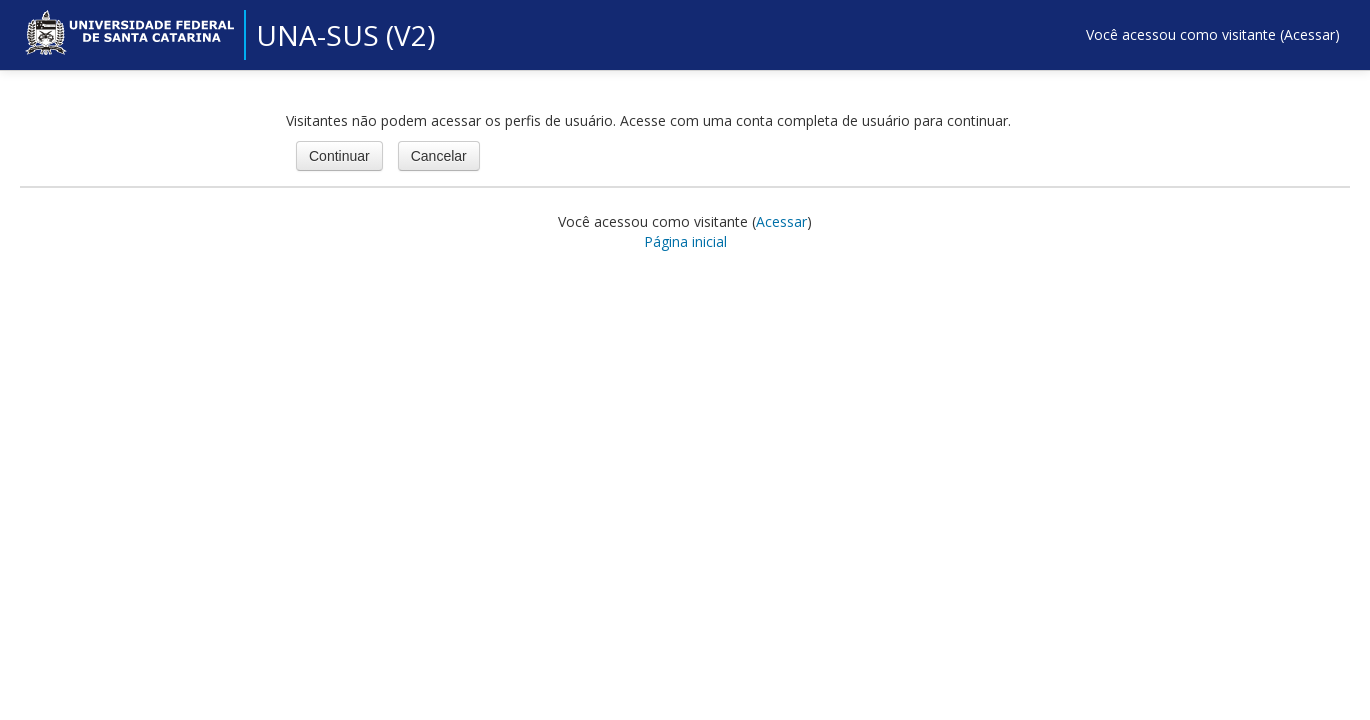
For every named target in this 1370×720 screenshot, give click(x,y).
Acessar (1309, 34)
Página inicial (685, 241)
